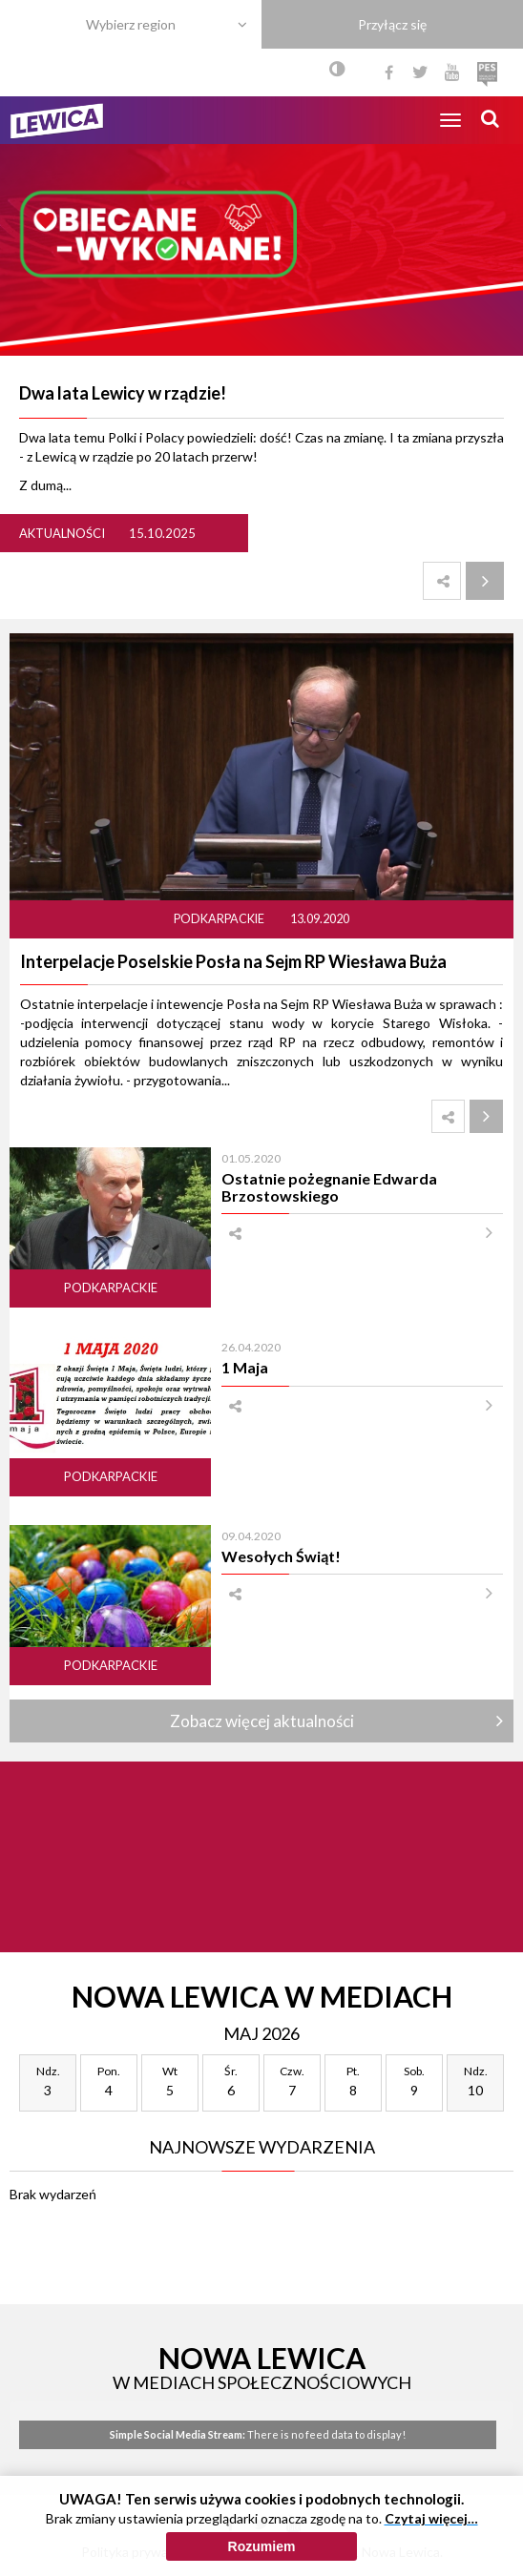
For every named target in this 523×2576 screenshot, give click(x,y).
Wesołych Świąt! (281, 1556)
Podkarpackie (220, 919)
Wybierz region (131, 24)
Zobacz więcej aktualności (262, 1721)
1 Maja (244, 1367)
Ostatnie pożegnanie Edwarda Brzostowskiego (329, 1186)
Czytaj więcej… (431, 2518)
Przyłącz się (392, 24)
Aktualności (62, 533)
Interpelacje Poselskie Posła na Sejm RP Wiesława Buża (233, 961)
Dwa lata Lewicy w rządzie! (122, 392)
